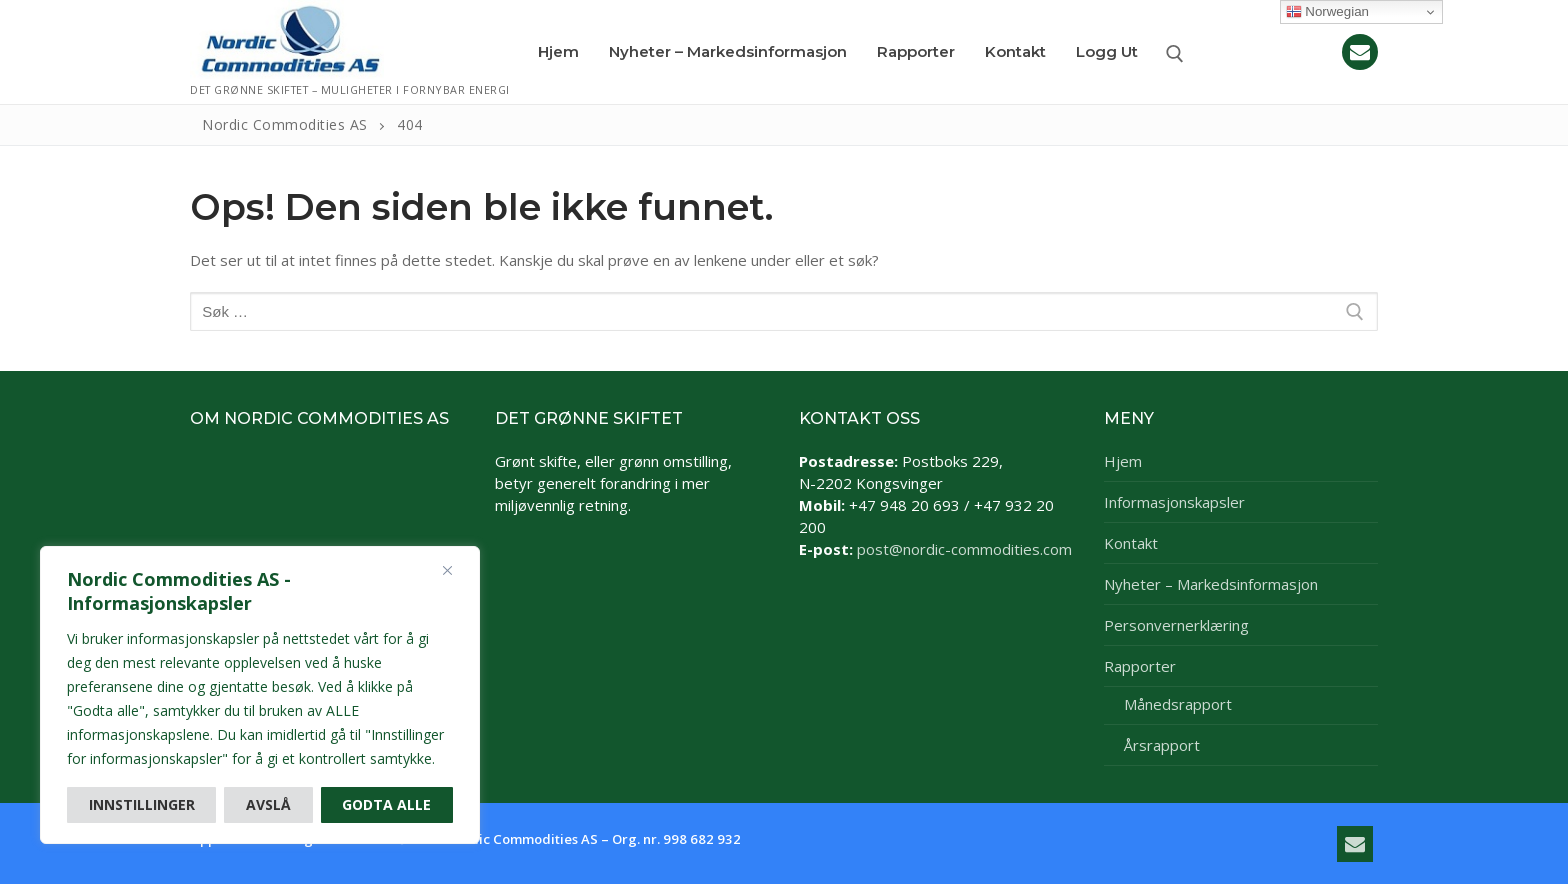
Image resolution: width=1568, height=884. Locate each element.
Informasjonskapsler (1174, 502)
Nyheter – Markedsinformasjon (1211, 584)
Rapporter (1142, 666)
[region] (260, 695)
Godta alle (386, 804)
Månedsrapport (1178, 704)
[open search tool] (1175, 54)
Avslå (268, 804)
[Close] (447, 570)
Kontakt (1131, 543)
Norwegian (1327, 12)
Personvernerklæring (1176, 625)
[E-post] (1360, 52)
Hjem (1123, 461)
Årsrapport (1162, 745)
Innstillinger (142, 804)
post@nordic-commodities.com (964, 549)
